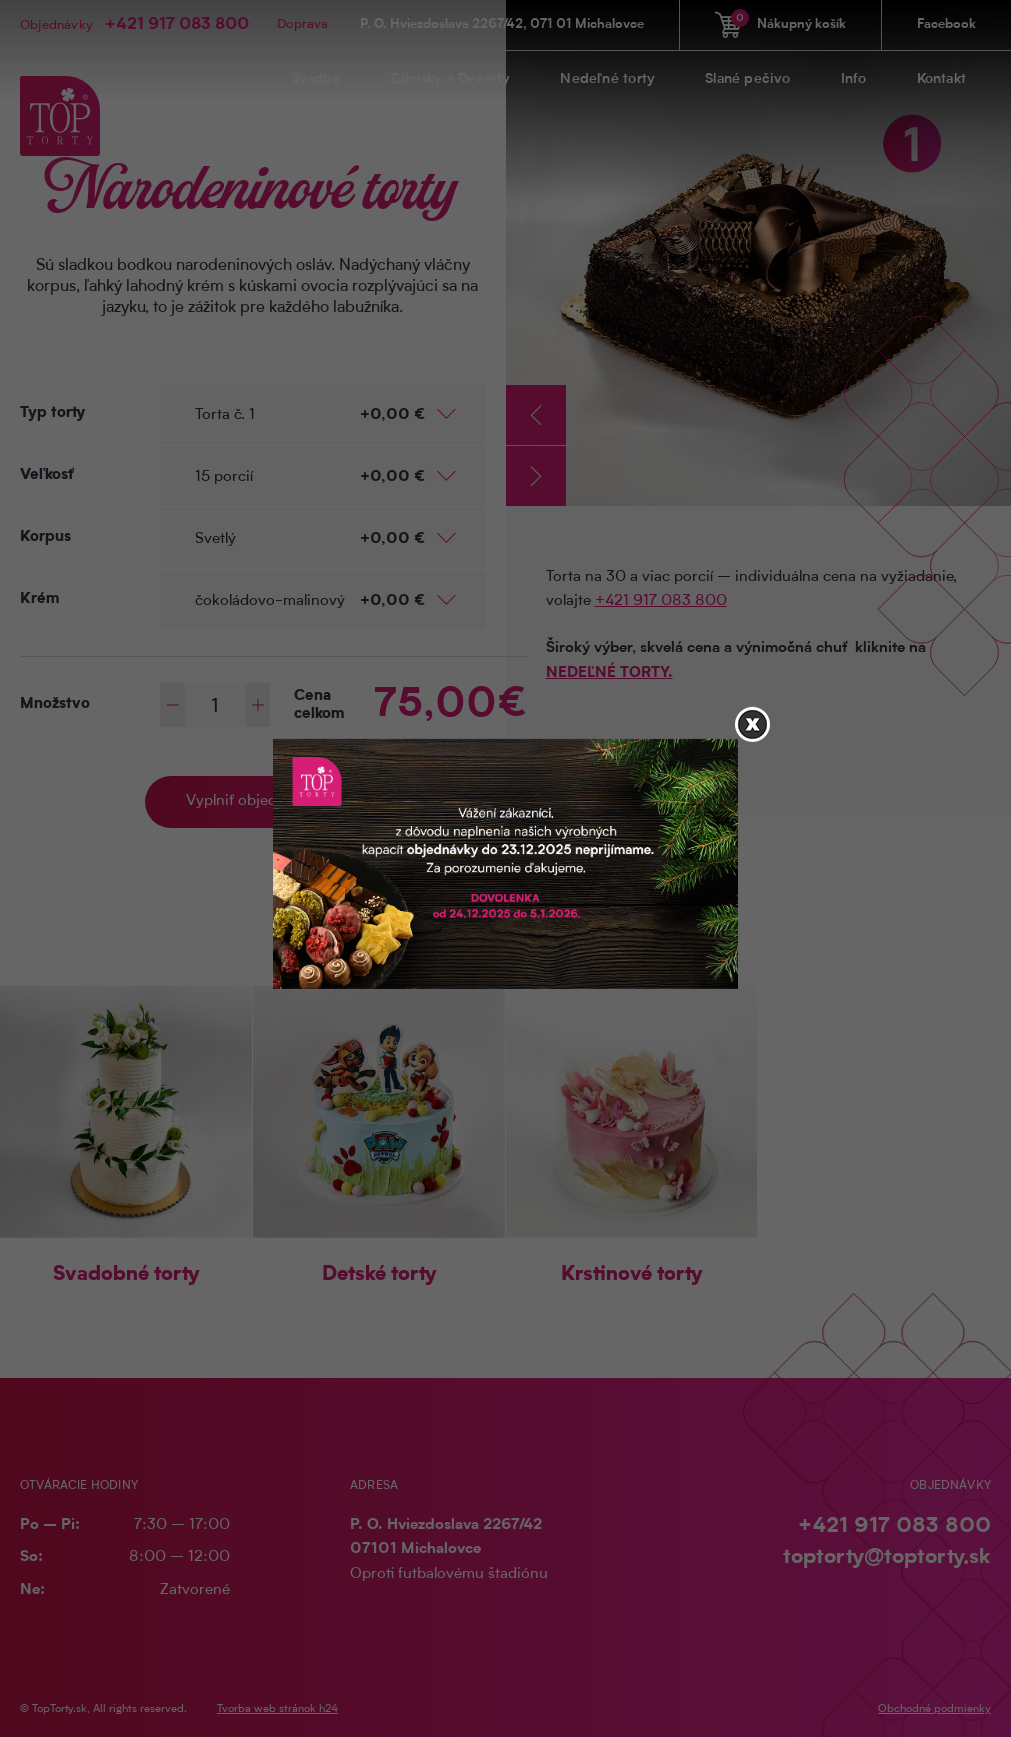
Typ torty (52, 413)
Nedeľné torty (607, 80)
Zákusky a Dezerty (450, 80)
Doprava (302, 24)
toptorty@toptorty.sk (887, 1557)
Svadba (315, 80)
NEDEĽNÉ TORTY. (609, 673)
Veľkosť (47, 475)
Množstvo (55, 704)
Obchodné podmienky (934, 1709)
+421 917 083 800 (177, 25)
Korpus (45, 537)
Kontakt (941, 80)
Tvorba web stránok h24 (277, 1709)
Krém (39, 599)
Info (854, 80)
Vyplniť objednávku (252, 801)
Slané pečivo (748, 80)
